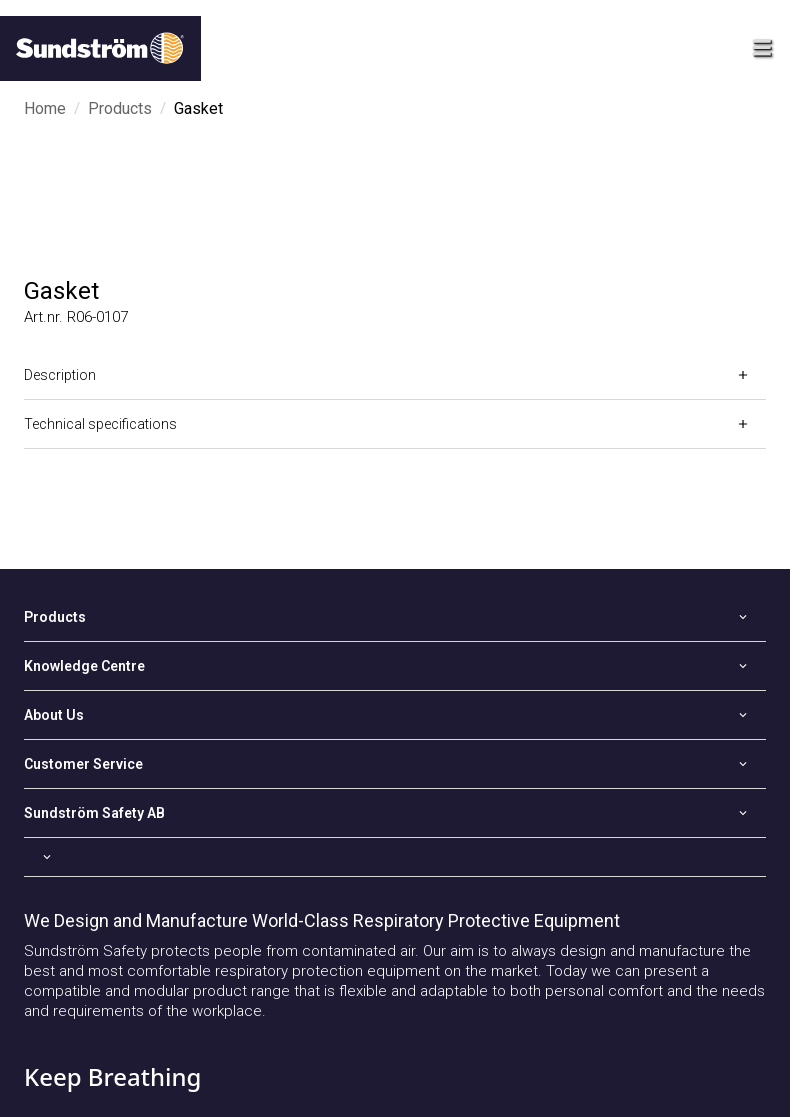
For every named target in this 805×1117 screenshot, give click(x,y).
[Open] (395, 375)
